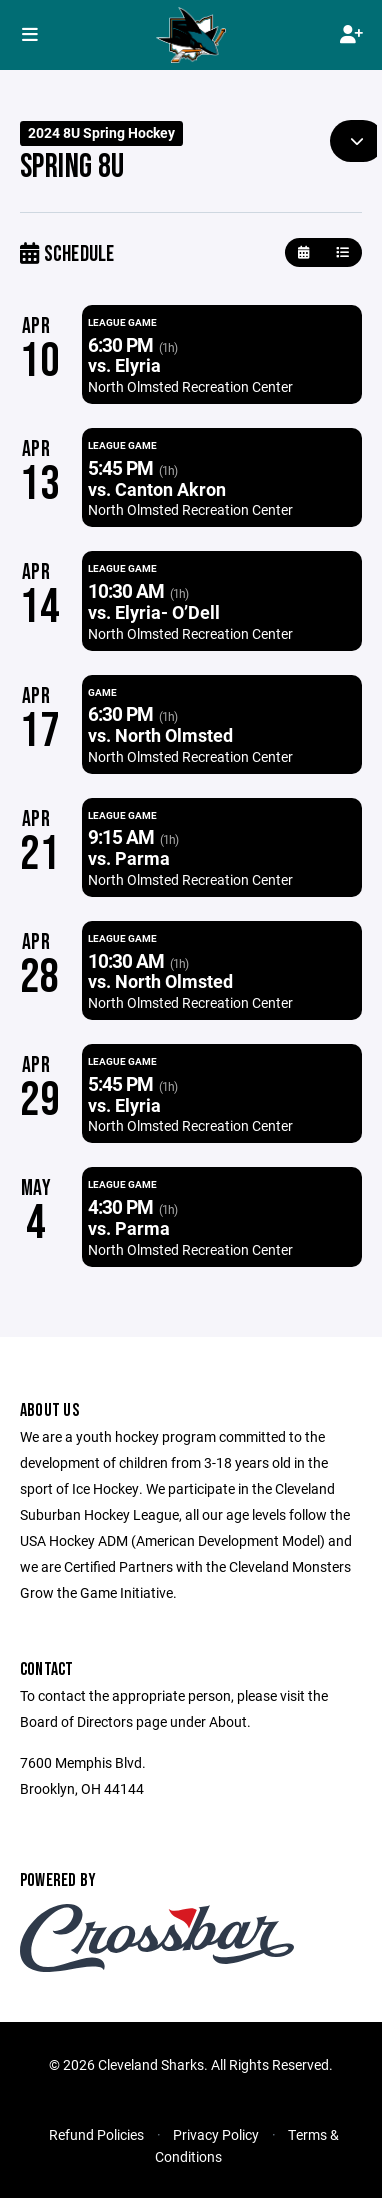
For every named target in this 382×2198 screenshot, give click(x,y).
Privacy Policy (216, 2134)
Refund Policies (96, 2134)
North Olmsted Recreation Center (190, 386)
